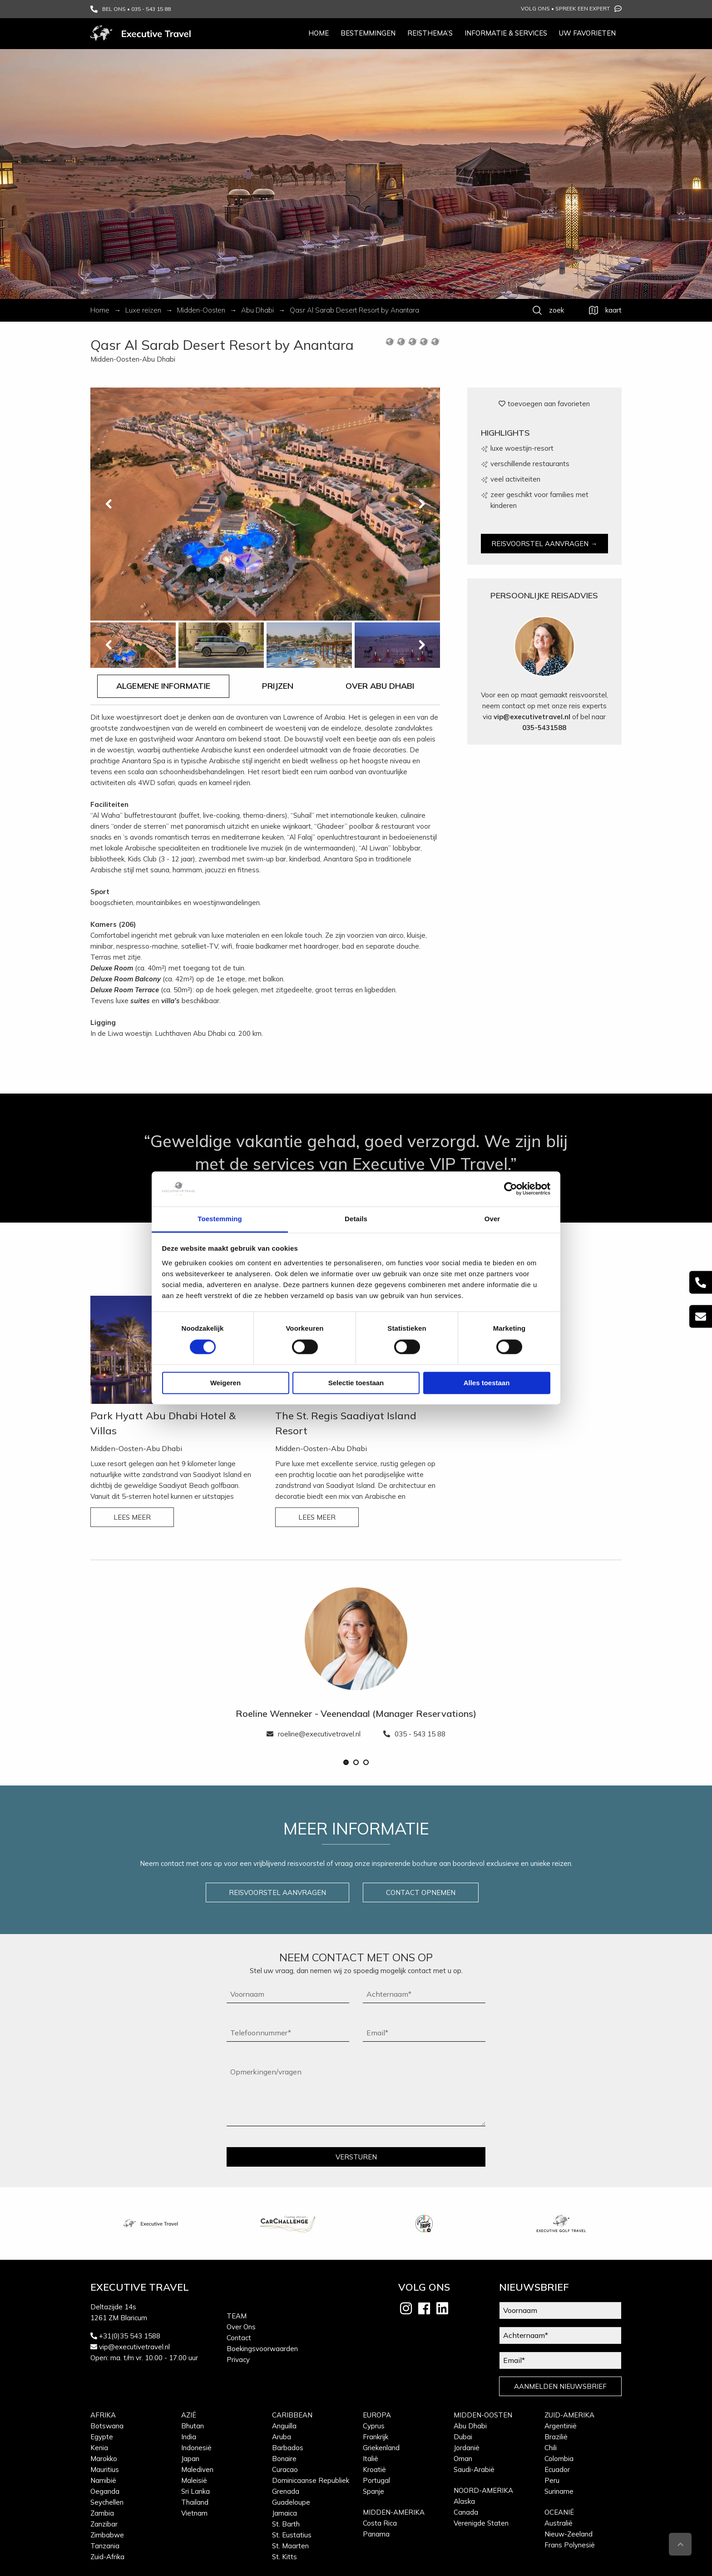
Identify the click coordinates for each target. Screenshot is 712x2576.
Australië (558, 2523)
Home (318, 33)
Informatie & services (506, 33)
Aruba (281, 2436)
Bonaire (284, 2458)
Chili (550, 2447)
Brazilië (556, 2436)
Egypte (101, 2436)
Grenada (285, 2491)
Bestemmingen (368, 33)
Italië (370, 2458)
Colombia (559, 2458)
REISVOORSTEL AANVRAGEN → (544, 543)
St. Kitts (284, 2556)
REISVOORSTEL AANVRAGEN (277, 1892)
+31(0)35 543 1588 (129, 2336)
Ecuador (557, 2469)
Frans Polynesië (569, 2545)
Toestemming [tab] (220, 1219)
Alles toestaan (487, 1383)
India (188, 2436)
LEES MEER (132, 1517)
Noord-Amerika (483, 2490)
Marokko (103, 2458)
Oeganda (104, 2491)
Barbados (287, 2447)
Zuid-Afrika (107, 2556)
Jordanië (467, 2447)
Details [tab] (356, 1219)
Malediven (197, 2469)
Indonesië (196, 2447)
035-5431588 (544, 727)
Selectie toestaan (356, 1383)
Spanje (373, 2491)
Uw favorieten (587, 33)
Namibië (103, 2480)
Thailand (194, 2502)
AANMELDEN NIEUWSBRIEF (560, 2386)
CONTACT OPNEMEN (420, 1892)
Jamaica (284, 2513)
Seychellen (107, 2502)
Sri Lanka (195, 2491)
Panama (376, 2534)
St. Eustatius (292, 2535)
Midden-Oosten (483, 2415)
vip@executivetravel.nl (532, 716)
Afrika (103, 2415)
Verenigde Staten (481, 2523)
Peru (551, 2480)
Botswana (107, 2426)
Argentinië (560, 2426)
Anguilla (284, 2426)
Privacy (238, 2359)
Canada (466, 2512)
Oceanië (559, 2512)
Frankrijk (375, 2436)
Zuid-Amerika (569, 2415)
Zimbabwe (107, 2535)
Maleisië (194, 2480)
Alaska (464, 2501)
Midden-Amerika (394, 2512)
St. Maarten (290, 2545)
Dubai (463, 2436)
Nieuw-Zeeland (568, 2534)
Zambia (102, 2513)
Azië (188, 2415)
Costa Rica (380, 2523)
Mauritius (104, 2469)
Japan (190, 2458)
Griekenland (381, 2447)
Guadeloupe (291, 2502)
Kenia (99, 2447)
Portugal (376, 2480)
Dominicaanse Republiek (310, 2480)
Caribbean (292, 2415)
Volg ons (535, 8)
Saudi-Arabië (474, 2469)
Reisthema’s (430, 33)
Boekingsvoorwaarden (262, 2348)
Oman (463, 2458)
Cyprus (374, 2426)
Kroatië (374, 2469)
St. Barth (286, 2524)
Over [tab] (492, 1219)
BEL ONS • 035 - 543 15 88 (130, 9)
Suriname (559, 2491)
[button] (346, 1762)
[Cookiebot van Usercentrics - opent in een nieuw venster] (510, 1189)
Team (237, 2316)
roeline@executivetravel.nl (314, 1734)
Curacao (285, 2469)
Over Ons (241, 2326)
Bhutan (192, 2426)
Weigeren (225, 1383)
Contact (239, 2337)
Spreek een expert (588, 8)
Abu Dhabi (470, 2426)
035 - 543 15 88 (414, 1734)
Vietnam (194, 2513)
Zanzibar (104, 2524)
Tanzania (104, 2545)
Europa (377, 2415)
